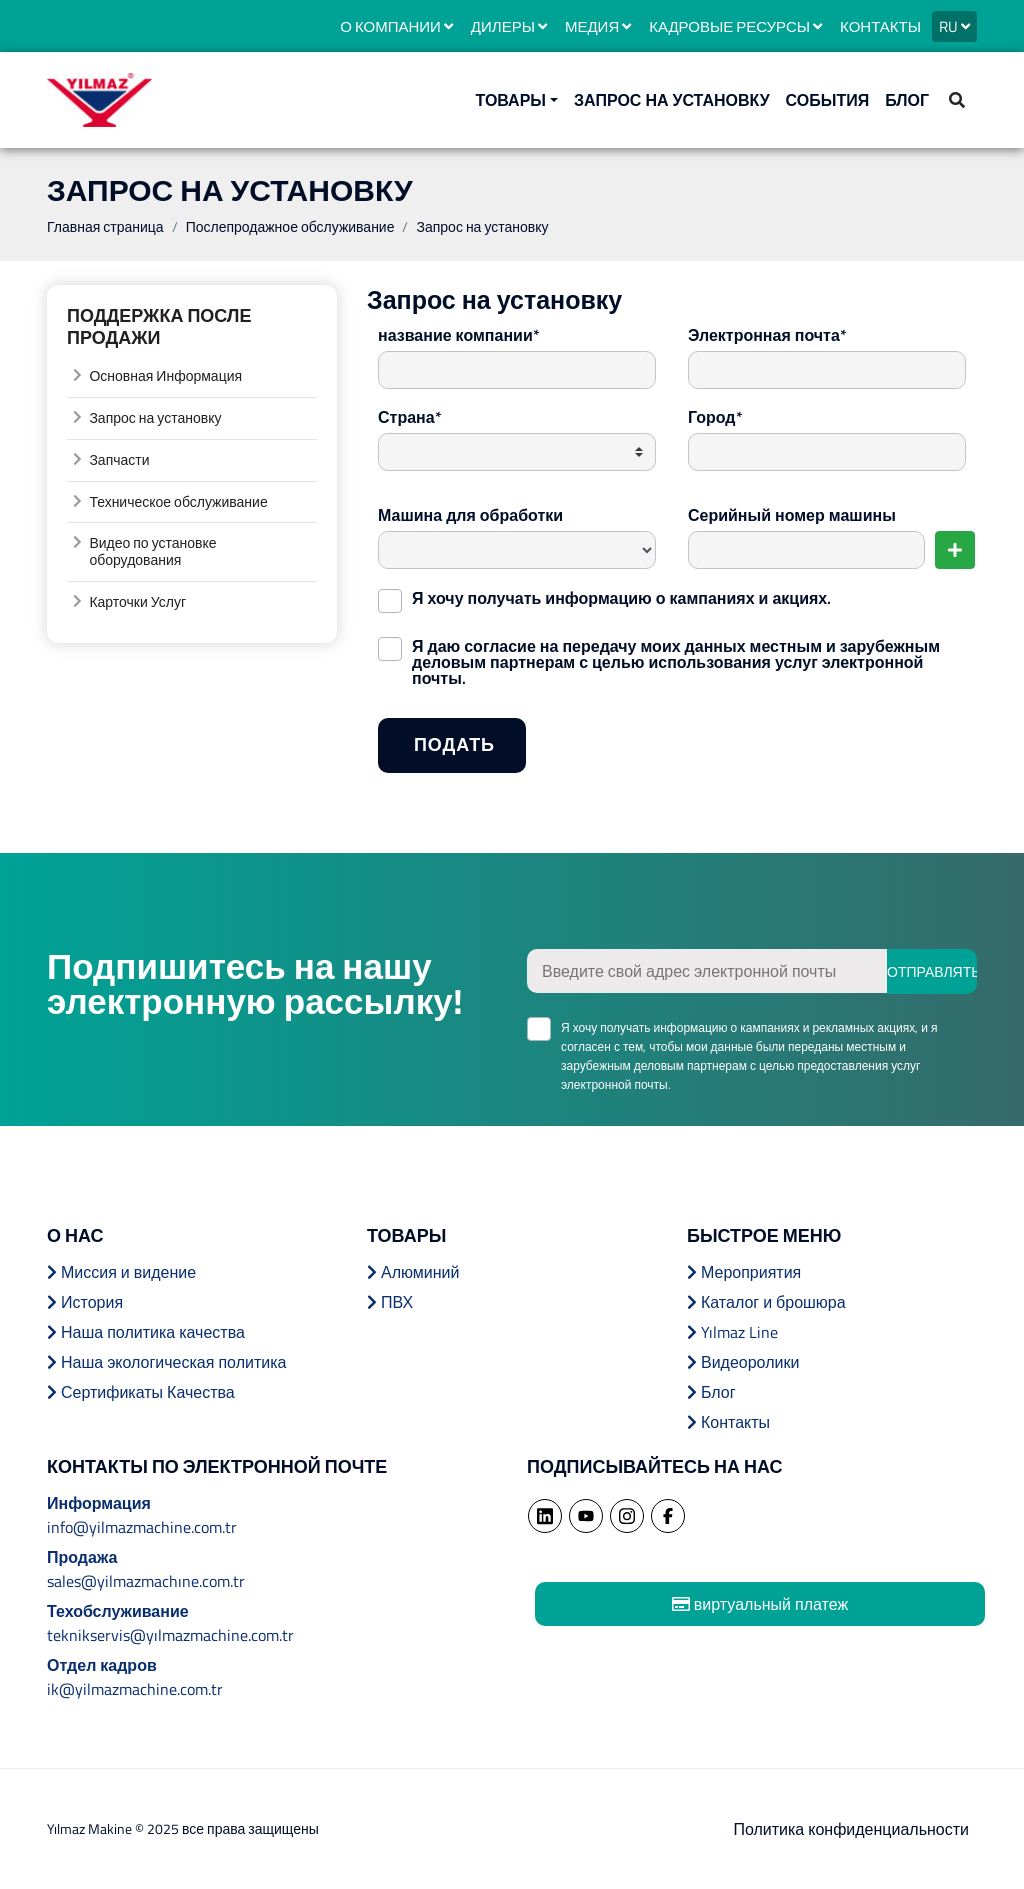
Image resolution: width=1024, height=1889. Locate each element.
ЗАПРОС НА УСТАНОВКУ (672, 100)
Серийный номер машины (792, 515)
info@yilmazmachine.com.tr (142, 1527)
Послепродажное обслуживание (290, 226)
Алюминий (413, 1272)
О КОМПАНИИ (396, 26)
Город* (715, 417)
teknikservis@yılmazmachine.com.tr (170, 1635)
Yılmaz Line (732, 1332)
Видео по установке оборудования (152, 551)
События (828, 100)
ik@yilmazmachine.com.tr (135, 1689)
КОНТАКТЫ (880, 26)
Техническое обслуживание (178, 501)
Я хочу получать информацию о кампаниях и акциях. (621, 596)
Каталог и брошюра (766, 1302)
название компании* (459, 335)
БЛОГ (907, 100)
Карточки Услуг (137, 601)
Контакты (728, 1422)
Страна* (410, 417)
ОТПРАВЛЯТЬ (932, 971)
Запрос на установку (155, 417)
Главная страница (105, 226)
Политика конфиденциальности (851, 1829)
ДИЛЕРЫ (509, 26)
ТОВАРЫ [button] (511, 100)
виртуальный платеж (760, 1604)
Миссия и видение (121, 1272)
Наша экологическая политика (166, 1362)
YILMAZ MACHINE (99, 100)
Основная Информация (165, 375)
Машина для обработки (470, 515)
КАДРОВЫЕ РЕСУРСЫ (735, 26)
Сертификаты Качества (141, 1392)
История (85, 1302)
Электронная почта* (767, 335)
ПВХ (390, 1302)
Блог (711, 1392)
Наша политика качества (146, 1332)
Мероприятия (744, 1272)
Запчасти (119, 459)
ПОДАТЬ (470, 751)
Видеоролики (743, 1362)
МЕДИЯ (598, 26)
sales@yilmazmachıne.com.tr (146, 1581)
